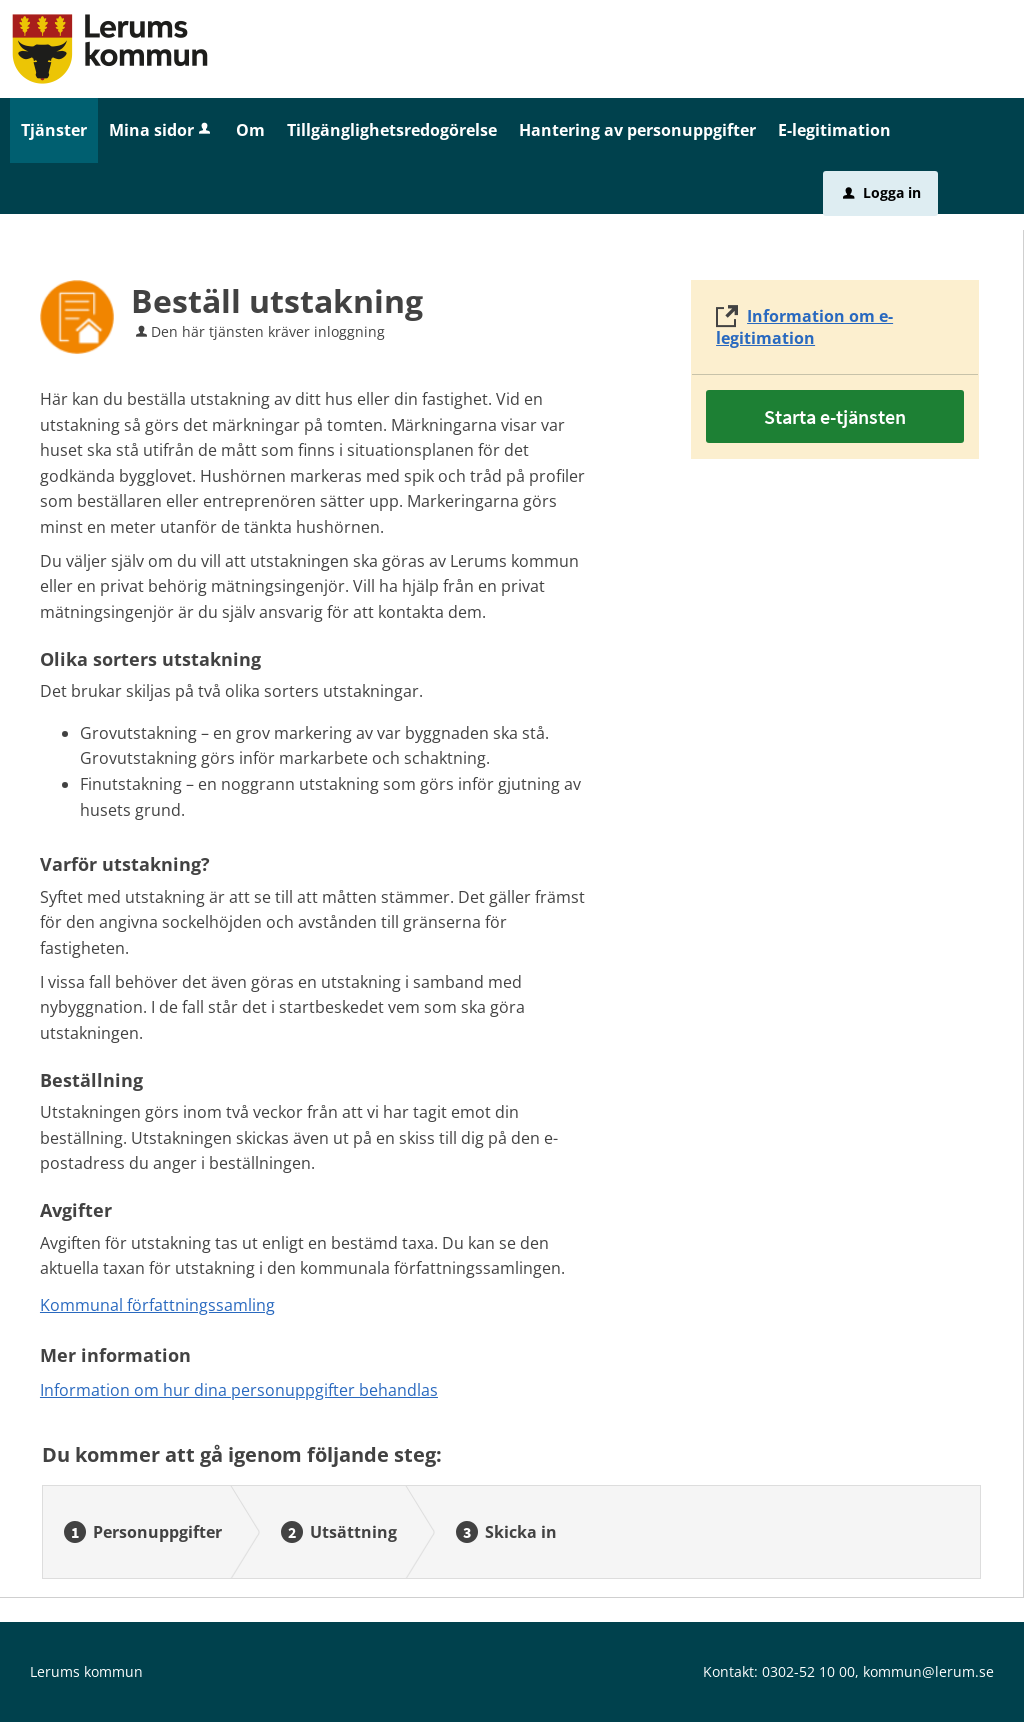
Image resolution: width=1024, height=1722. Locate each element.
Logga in (882, 192)
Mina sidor (161, 130)
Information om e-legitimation (804, 327)
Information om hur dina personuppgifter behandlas (239, 1390)
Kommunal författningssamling (157, 1305)
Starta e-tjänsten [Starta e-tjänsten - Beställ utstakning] (835, 416)
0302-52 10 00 (808, 1671)
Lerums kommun (86, 1671)
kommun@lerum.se (928, 1671)
